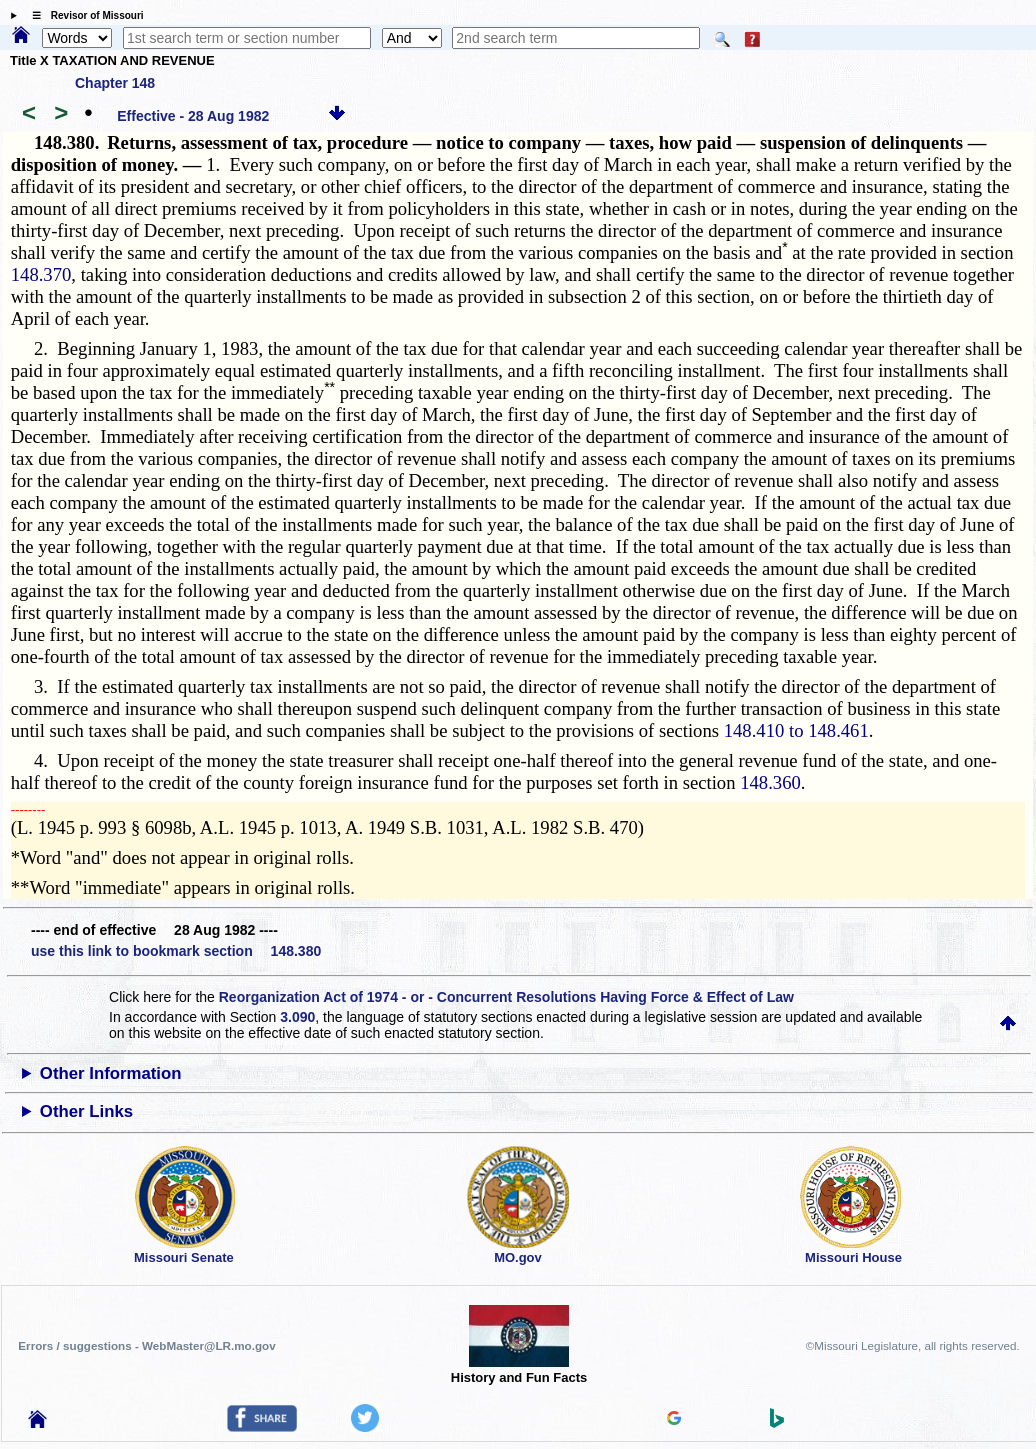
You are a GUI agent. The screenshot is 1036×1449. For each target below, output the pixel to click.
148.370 (41, 274)
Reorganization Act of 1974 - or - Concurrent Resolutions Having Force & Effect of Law (506, 997)
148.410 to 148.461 (796, 730)
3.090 (297, 1017)
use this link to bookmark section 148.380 (176, 951)
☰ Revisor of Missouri (83, 15)
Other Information (111, 1073)
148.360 (770, 782)
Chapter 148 (115, 83)
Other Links (86, 1111)
